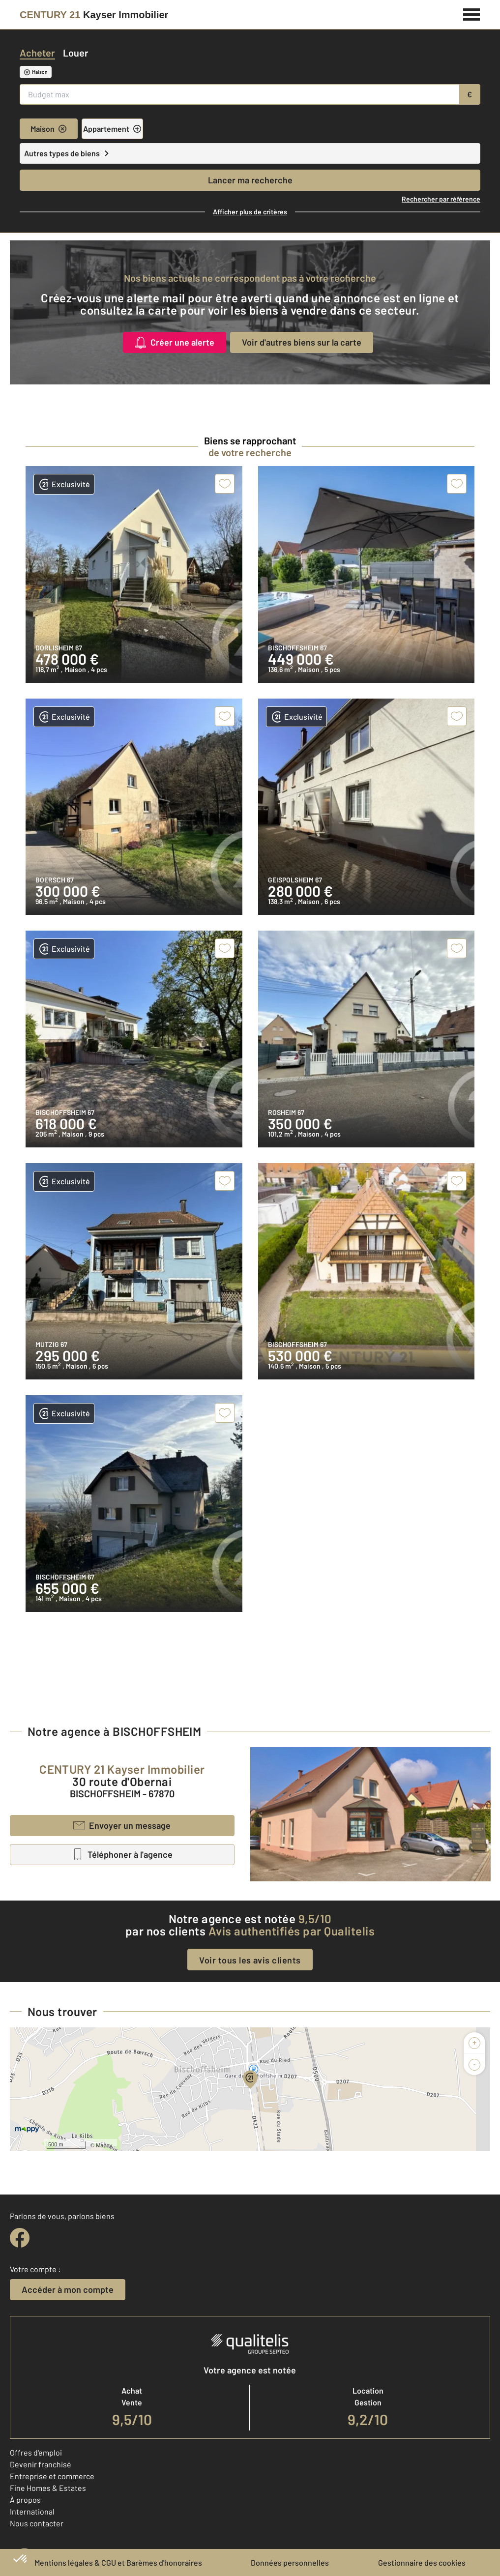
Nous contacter (36, 2523)
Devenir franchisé (40, 2464)
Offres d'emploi (36, 2452)
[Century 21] (94, 15)
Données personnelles (290, 2562)
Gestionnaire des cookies (422, 2562)
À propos (25, 2499)
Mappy (104, 2145)
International (32, 2511)
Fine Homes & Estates (48, 2487)
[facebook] (19, 2238)
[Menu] (471, 13)
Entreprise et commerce (52, 2476)
